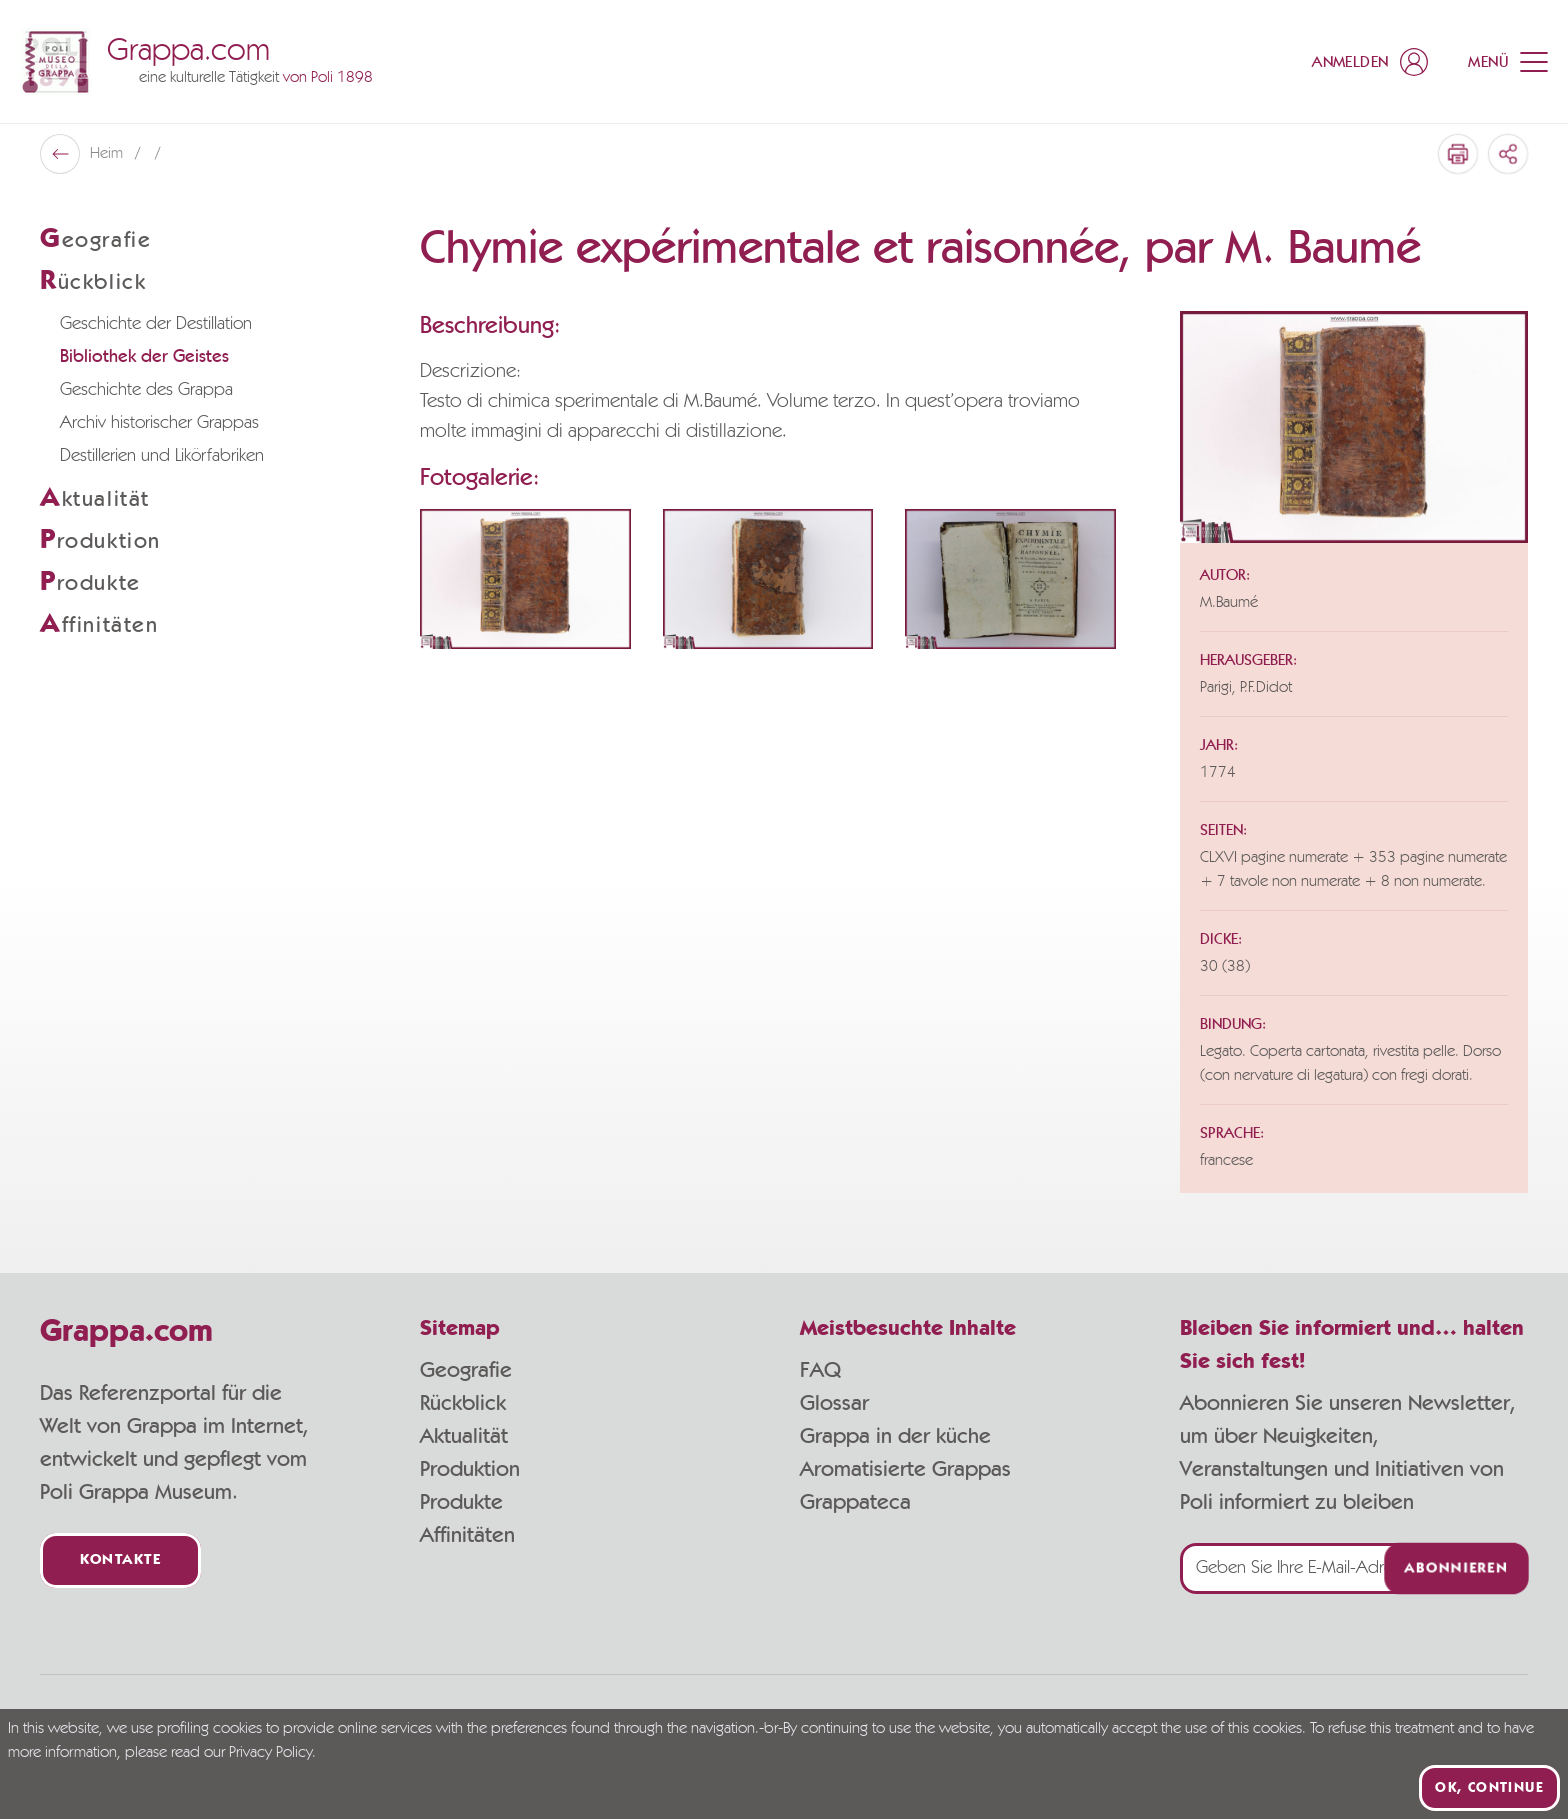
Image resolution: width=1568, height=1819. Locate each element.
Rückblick (463, 1403)
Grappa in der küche (895, 1436)
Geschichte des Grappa (146, 390)
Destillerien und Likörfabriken (162, 456)
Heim (108, 154)
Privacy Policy (270, 1753)
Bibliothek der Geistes (144, 357)
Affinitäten (467, 1535)
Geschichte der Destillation (156, 324)
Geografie (466, 1370)
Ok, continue (1489, 1788)
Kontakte (120, 1560)
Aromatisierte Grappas (905, 1469)
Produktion (470, 1469)
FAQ (820, 1370)
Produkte (461, 1502)
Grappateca (855, 1502)
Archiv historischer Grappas (159, 423)
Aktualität (464, 1436)
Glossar (834, 1403)
